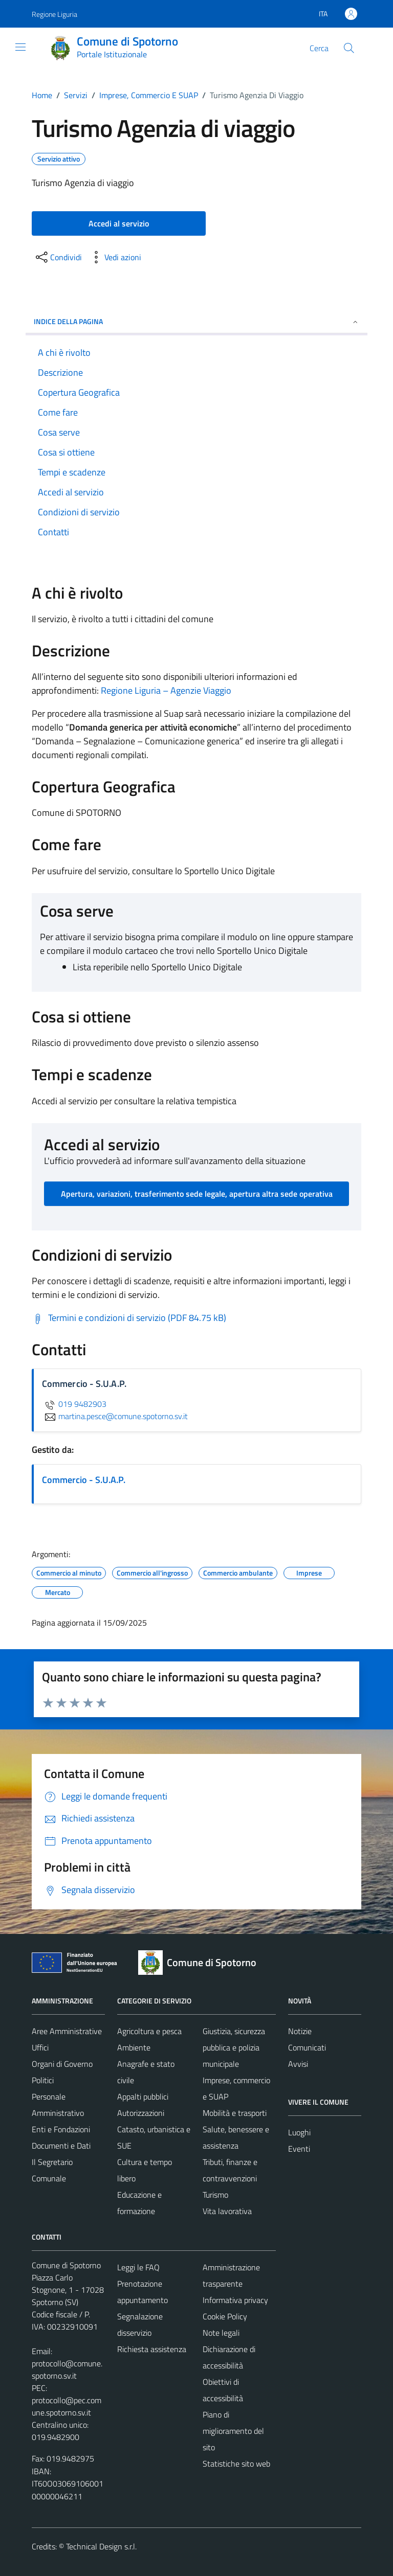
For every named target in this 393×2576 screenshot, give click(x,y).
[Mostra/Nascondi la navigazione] (20, 47)
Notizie (300, 2031)
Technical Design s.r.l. (101, 2546)
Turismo (215, 2195)
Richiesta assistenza (151, 2349)
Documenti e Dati (61, 2145)
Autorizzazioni (140, 2113)
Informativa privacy (235, 2300)
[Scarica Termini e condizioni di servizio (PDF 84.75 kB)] (129, 1318)
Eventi (299, 2148)
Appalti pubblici (142, 2096)
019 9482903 (74, 1404)
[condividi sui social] (58, 257)
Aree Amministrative (67, 2031)
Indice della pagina (196, 321)
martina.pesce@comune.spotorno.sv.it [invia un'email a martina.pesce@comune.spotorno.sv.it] (115, 1416)
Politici (43, 2080)
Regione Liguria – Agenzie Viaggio (166, 690)
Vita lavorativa (227, 2211)
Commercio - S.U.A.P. (83, 1480)
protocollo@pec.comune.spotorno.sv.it (66, 2406)
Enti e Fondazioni (61, 2129)
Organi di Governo (62, 2064)
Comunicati (307, 2047)
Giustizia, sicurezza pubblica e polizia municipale (234, 2047)
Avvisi (298, 2064)
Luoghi (299, 2132)
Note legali (221, 2333)
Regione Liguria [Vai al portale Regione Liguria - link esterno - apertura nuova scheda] (54, 14)
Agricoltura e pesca (149, 2031)
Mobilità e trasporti (235, 2113)
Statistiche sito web (236, 2463)
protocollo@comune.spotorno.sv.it (67, 2369)
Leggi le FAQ (138, 2267)
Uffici (40, 2047)
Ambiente (133, 2047)
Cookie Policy (225, 2316)
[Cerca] (349, 48)
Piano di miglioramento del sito (233, 2430)
